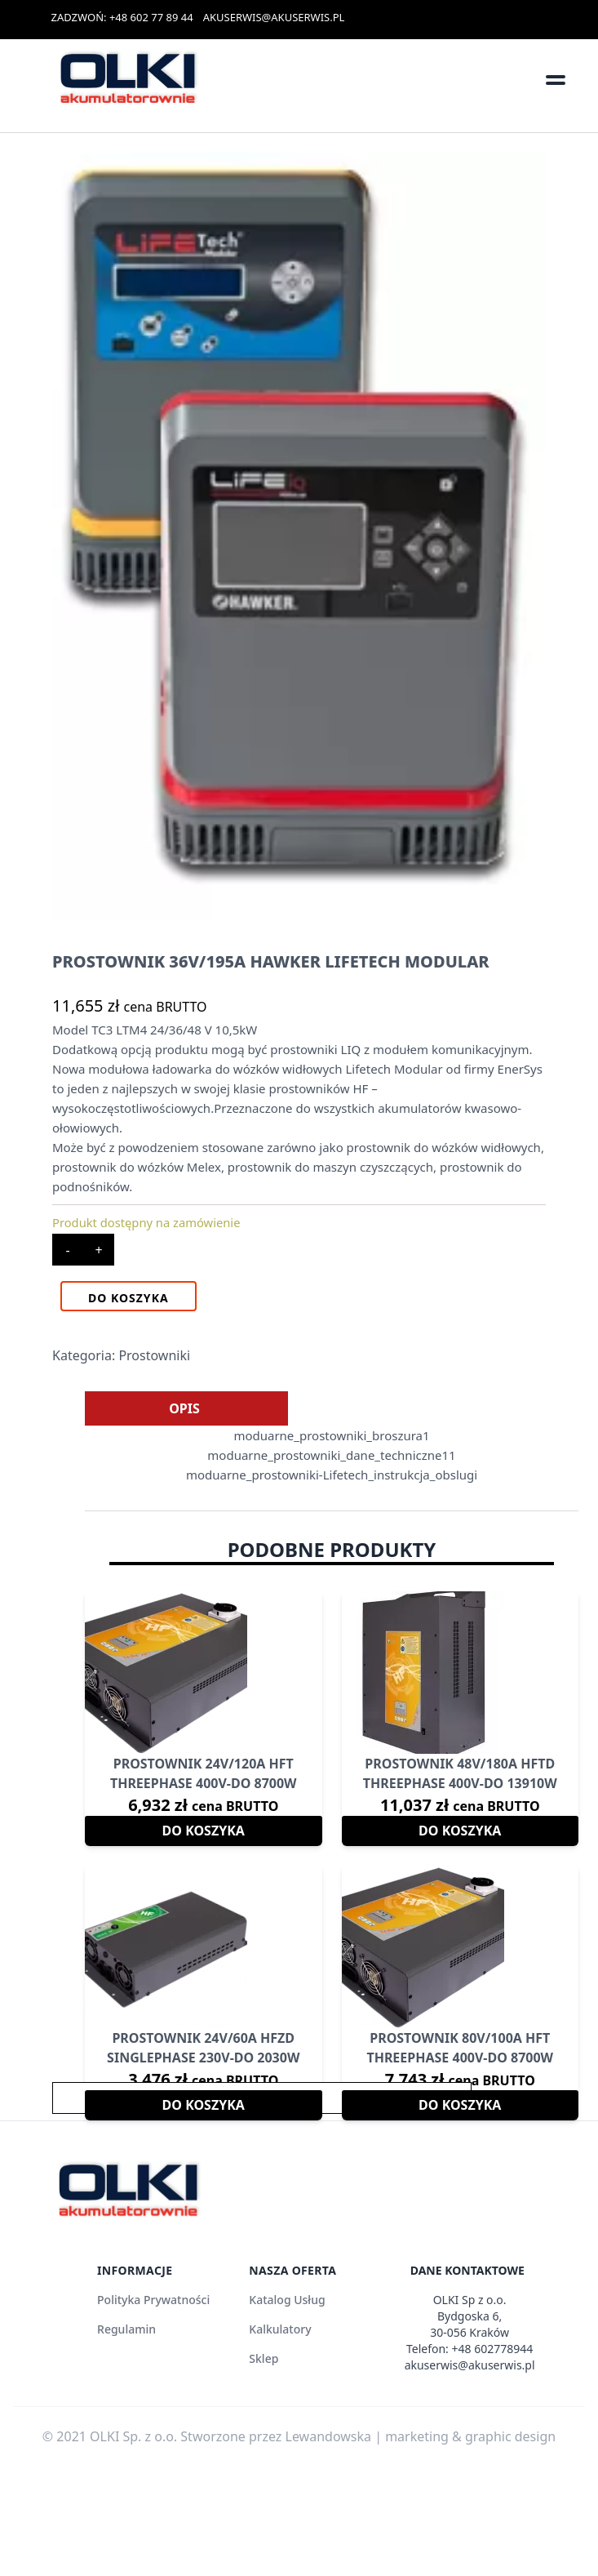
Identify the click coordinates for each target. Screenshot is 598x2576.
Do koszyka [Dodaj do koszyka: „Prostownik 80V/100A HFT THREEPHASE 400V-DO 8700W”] (460, 2105)
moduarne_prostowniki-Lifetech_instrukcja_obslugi (331, 1474)
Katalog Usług (287, 2299)
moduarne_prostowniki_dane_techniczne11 (331, 1455)
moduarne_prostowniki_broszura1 (331, 1435)
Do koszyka (128, 1298)
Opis (184, 1408)
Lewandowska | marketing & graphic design (421, 2436)
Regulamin (126, 2329)
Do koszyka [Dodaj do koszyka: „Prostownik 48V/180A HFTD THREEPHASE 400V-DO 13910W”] (460, 1831)
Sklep (263, 2358)
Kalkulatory (280, 2329)
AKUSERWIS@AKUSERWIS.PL (274, 17)
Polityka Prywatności (153, 2299)
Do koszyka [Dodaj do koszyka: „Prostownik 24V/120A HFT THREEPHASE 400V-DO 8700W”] (203, 1831)
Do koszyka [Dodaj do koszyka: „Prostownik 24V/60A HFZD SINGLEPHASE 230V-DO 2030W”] (203, 2105)
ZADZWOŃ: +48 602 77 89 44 (122, 17)
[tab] (184, 1408)
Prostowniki (154, 1355)
